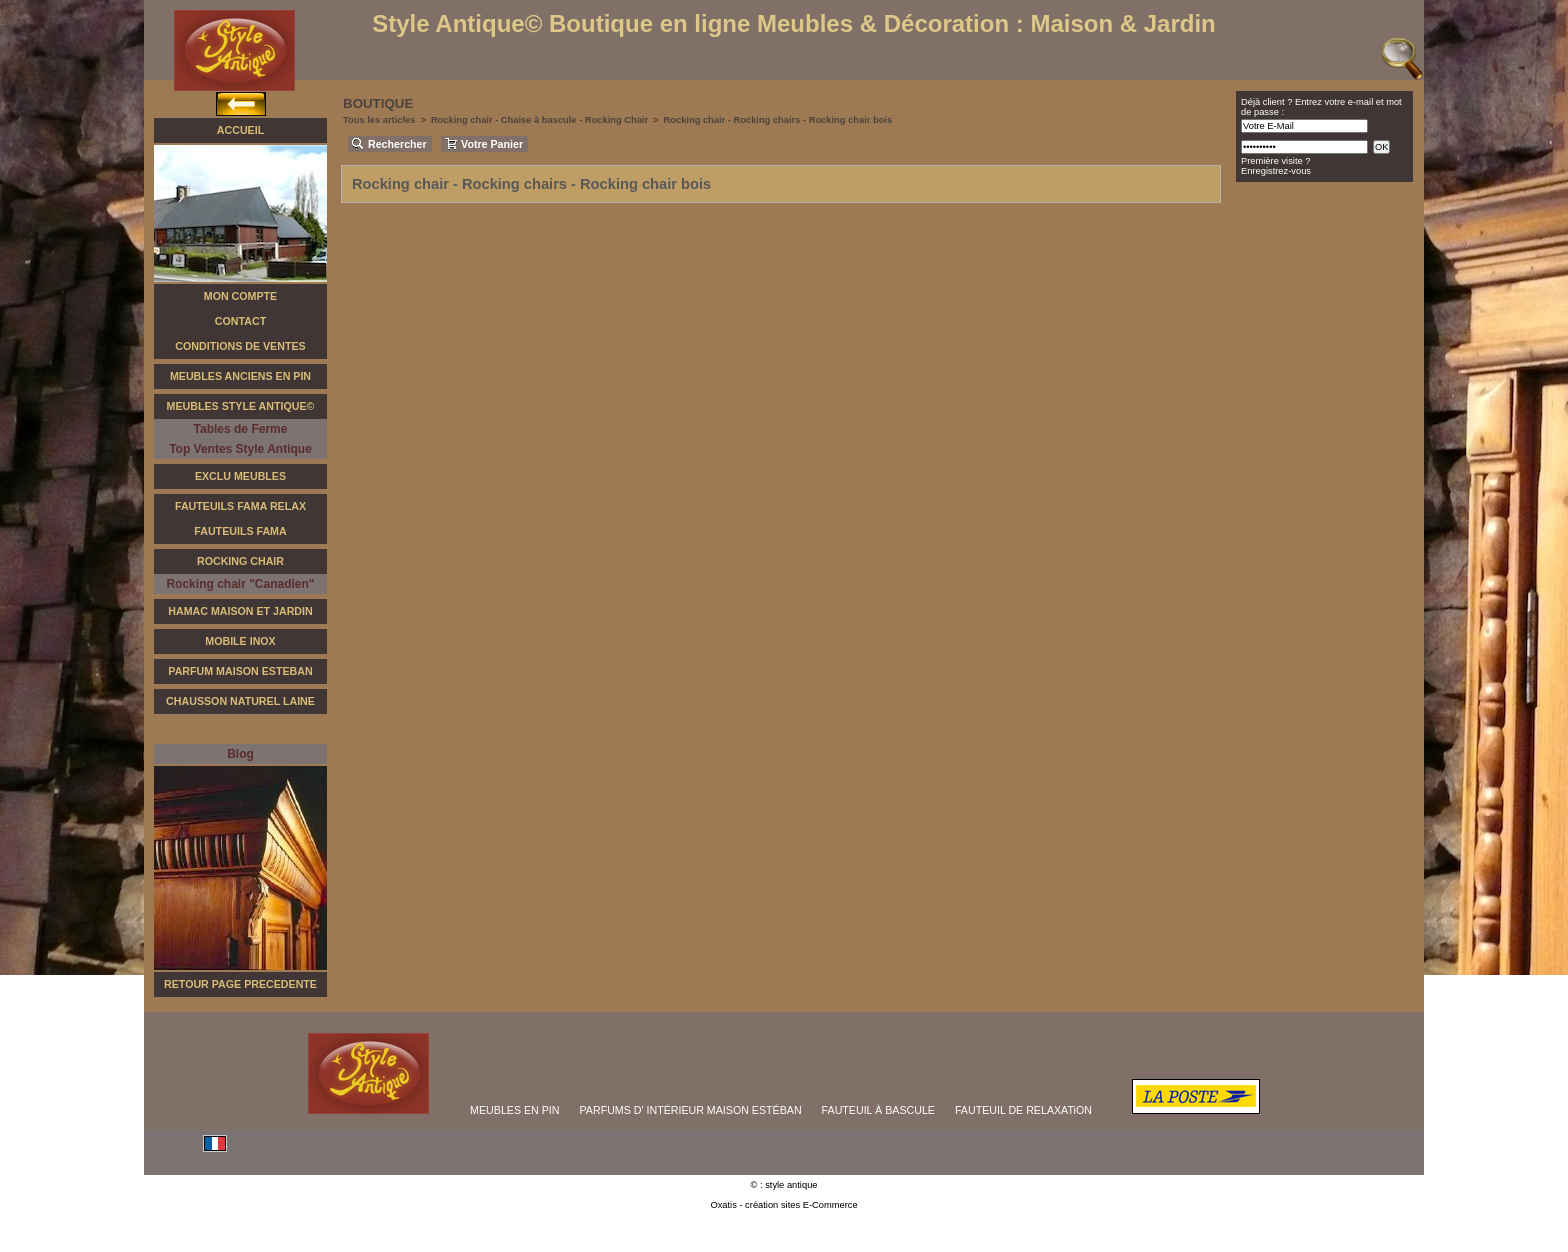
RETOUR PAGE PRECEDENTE (240, 984)
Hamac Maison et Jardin (240, 611)
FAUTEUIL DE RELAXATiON (1023, 1110)
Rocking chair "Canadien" (240, 584)
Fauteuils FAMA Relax (240, 506)
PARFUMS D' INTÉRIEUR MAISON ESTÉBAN (691, 1110)
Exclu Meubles (240, 476)
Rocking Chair (240, 561)
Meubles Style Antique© (241, 406)
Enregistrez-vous (1276, 171)
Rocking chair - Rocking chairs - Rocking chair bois (778, 120)
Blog (240, 754)
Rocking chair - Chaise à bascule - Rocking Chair (539, 120)
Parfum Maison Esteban (240, 671)
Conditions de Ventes (240, 346)
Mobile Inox (240, 641)
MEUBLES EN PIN (514, 1110)
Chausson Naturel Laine (240, 701)
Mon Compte (240, 296)
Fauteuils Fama (240, 531)
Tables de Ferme (241, 429)
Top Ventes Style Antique (240, 449)
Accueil (240, 130)
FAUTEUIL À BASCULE (878, 1110)
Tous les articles (379, 120)
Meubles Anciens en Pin (240, 376)
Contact (240, 321)
